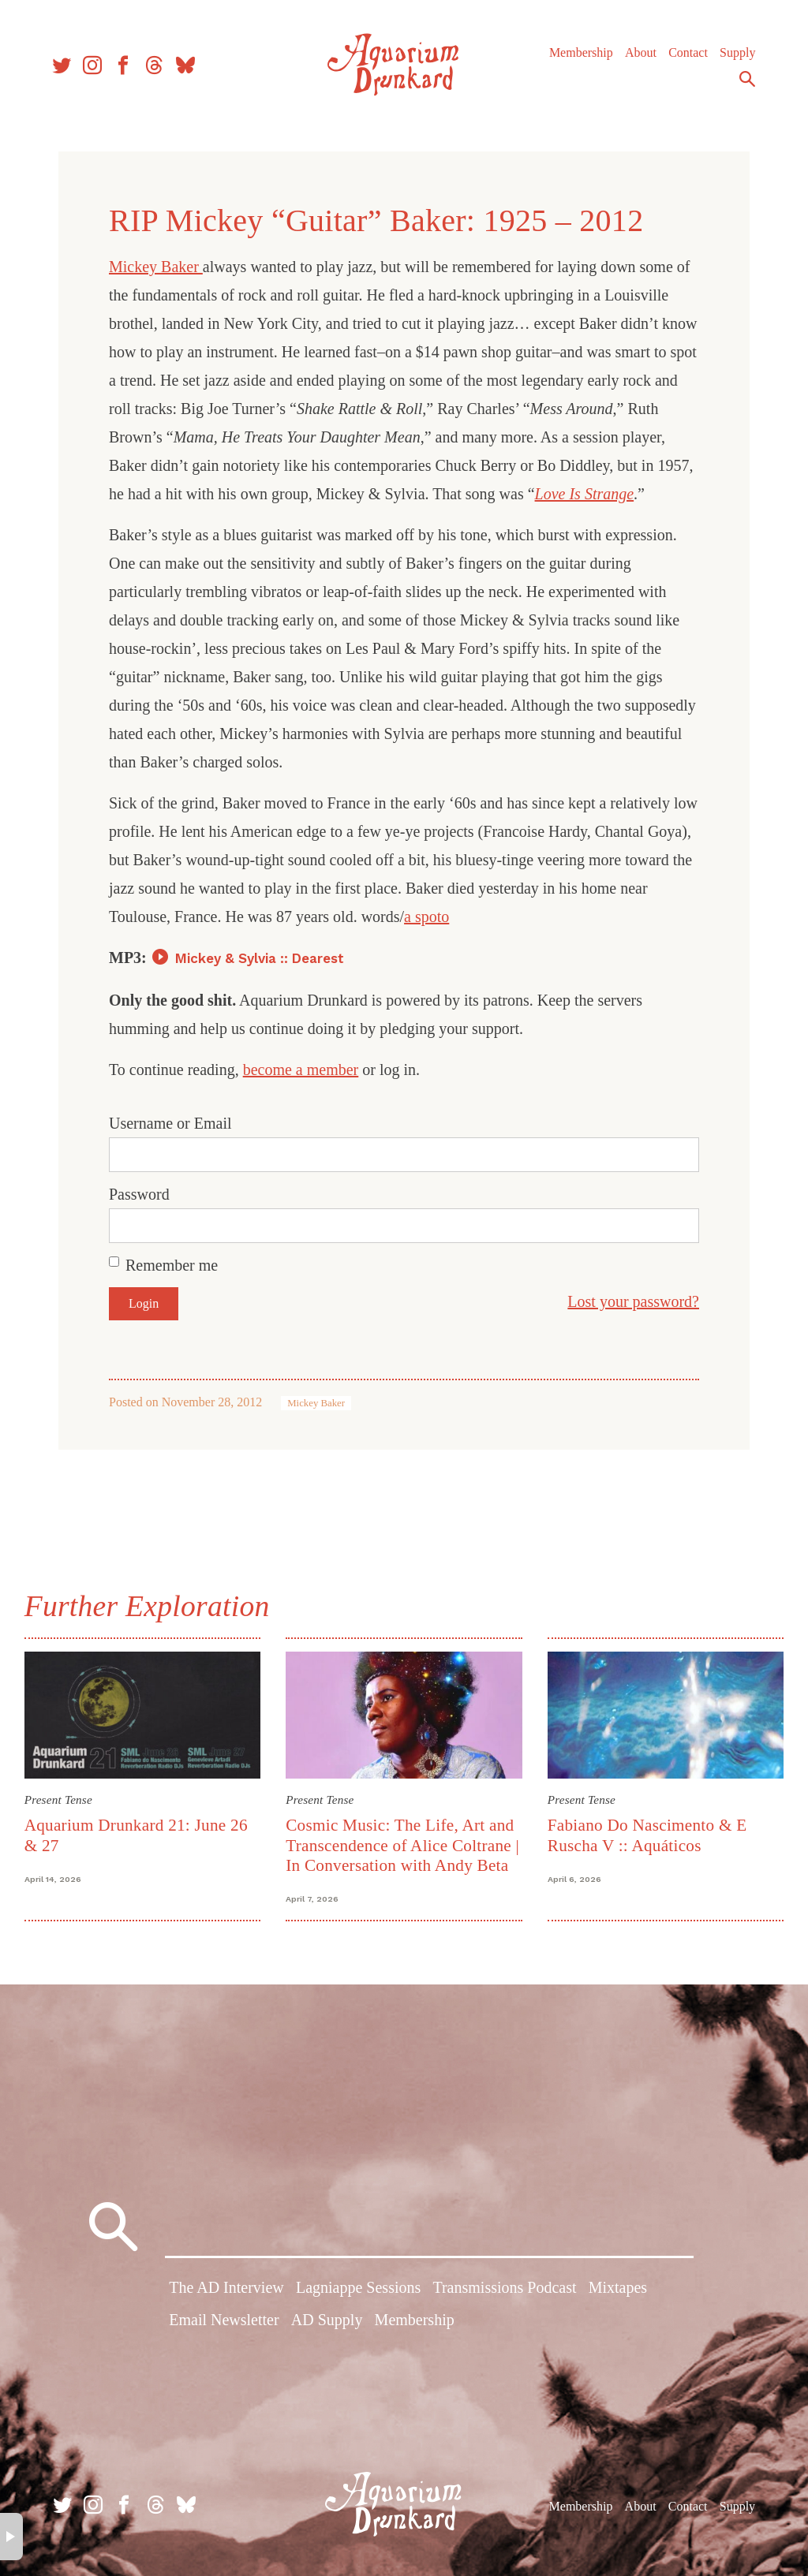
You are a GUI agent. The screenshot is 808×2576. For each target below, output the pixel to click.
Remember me (171, 1265)
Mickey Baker (156, 266)
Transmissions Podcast (504, 2288)
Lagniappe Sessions (358, 2288)
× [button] (11, 2536)
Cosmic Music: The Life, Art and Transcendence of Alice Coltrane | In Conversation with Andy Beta (403, 1845)
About (638, 55)
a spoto (426, 916)
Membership (579, 55)
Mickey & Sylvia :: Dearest (259, 958)
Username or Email (170, 1123)
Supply (735, 55)
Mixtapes (618, 2288)
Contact (685, 55)
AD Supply (327, 2320)
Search (745, 81)
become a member (301, 1069)
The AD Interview (226, 2288)
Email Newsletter (224, 2320)
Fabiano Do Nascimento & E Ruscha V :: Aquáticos (646, 1835)
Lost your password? (633, 1301)
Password (139, 1194)
